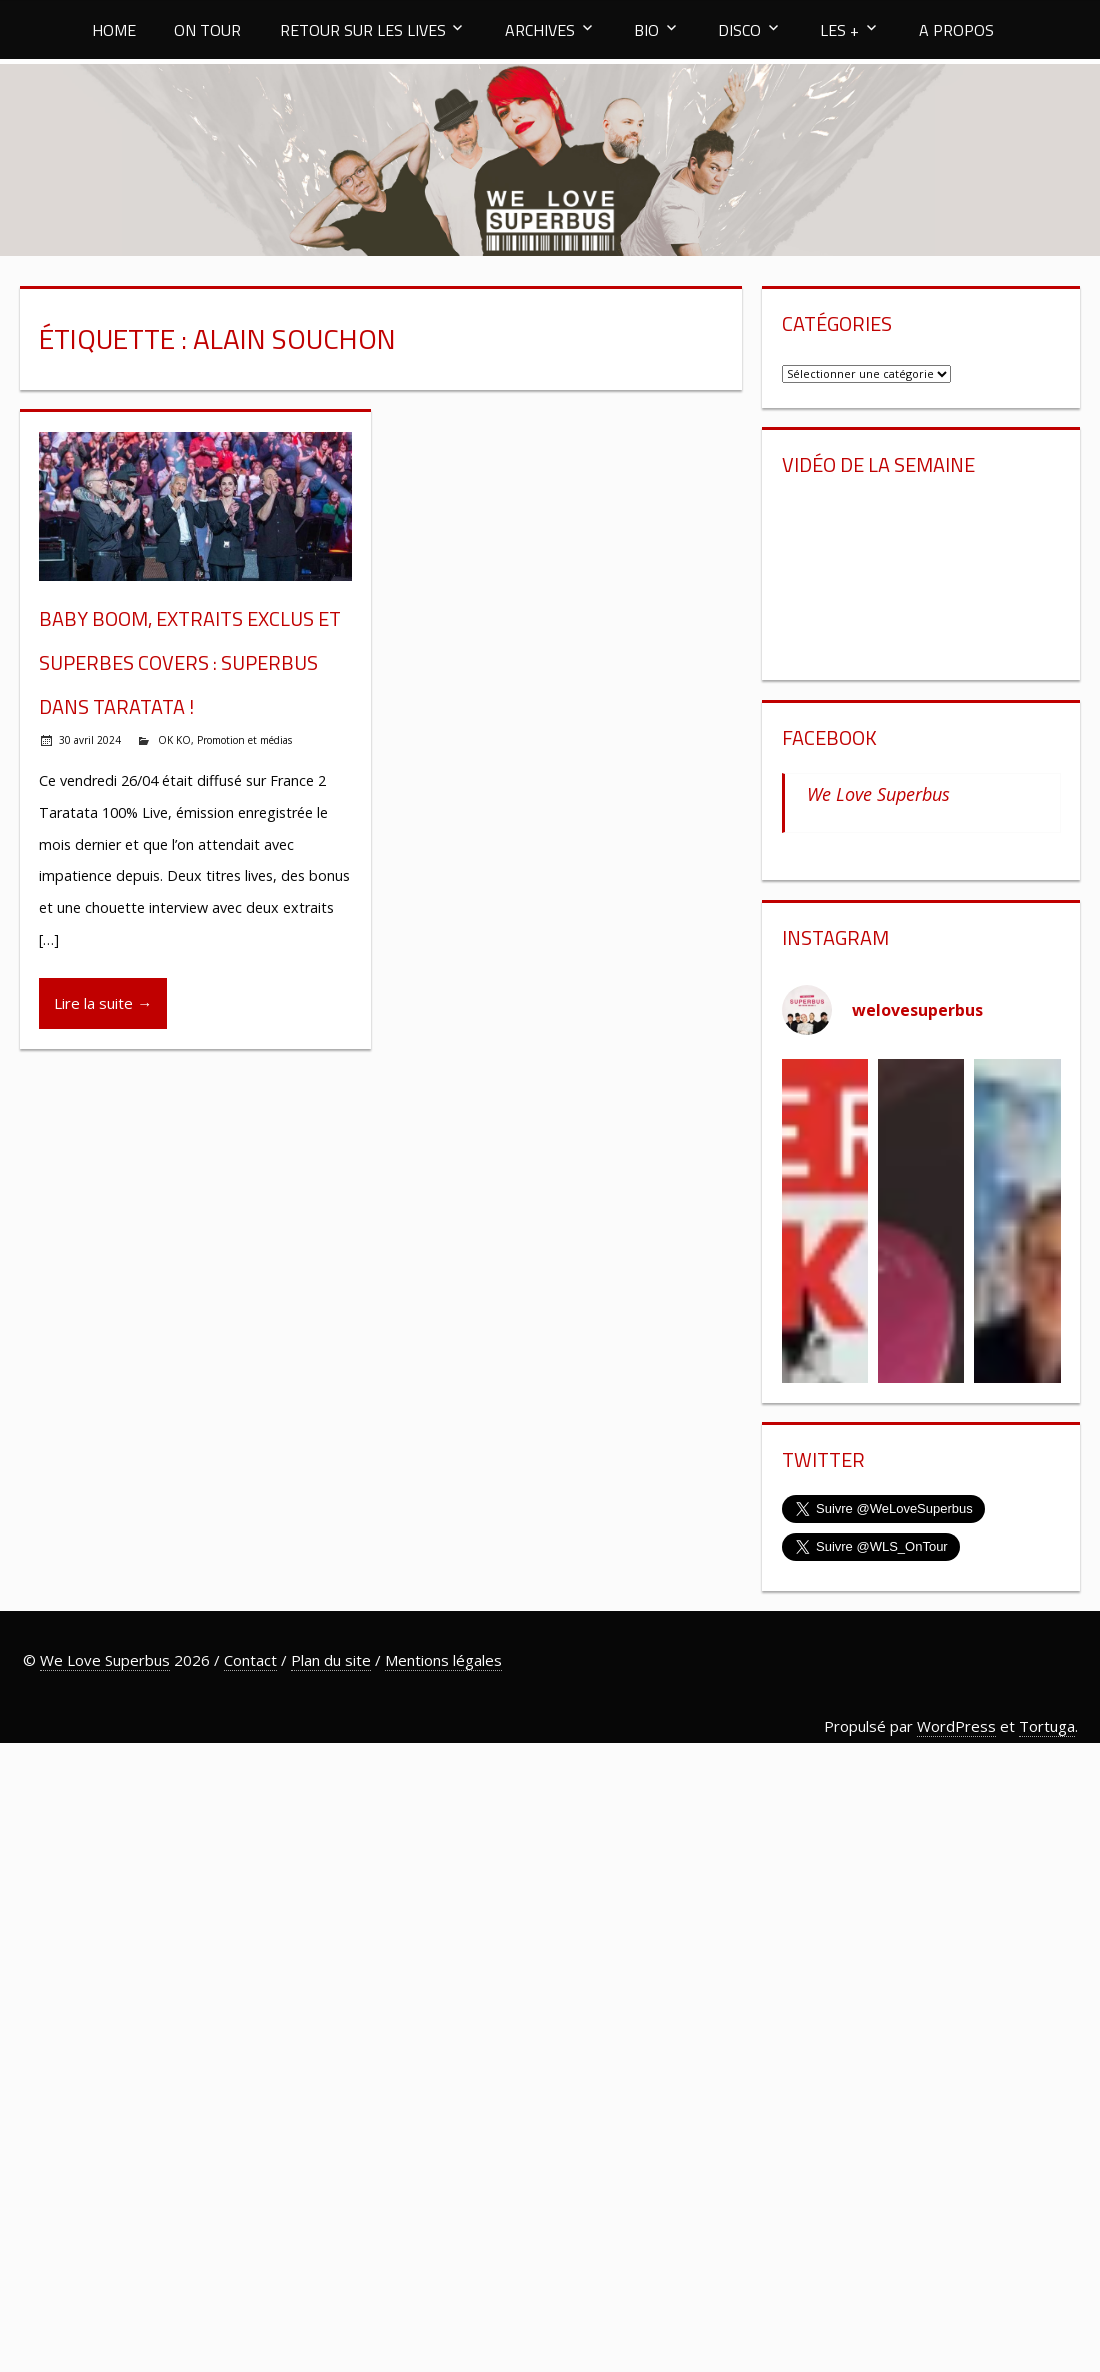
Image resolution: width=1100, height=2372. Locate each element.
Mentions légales (443, 1660)
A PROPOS (956, 30)
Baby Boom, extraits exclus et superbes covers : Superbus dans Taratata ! (190, 662)
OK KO (174, 740)
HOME (114, 30)
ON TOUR (207, 30)
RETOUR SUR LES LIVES (363, 30)
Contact (250, 1660)
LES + (839, 30)
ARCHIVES (540, 30)
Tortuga (1047, 1726)
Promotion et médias (244, 740)
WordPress (956, 1726)
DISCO (739, 30)
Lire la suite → (103, 1003)
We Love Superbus (878, 794)
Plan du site (331, 1660)
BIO (646, 30)
